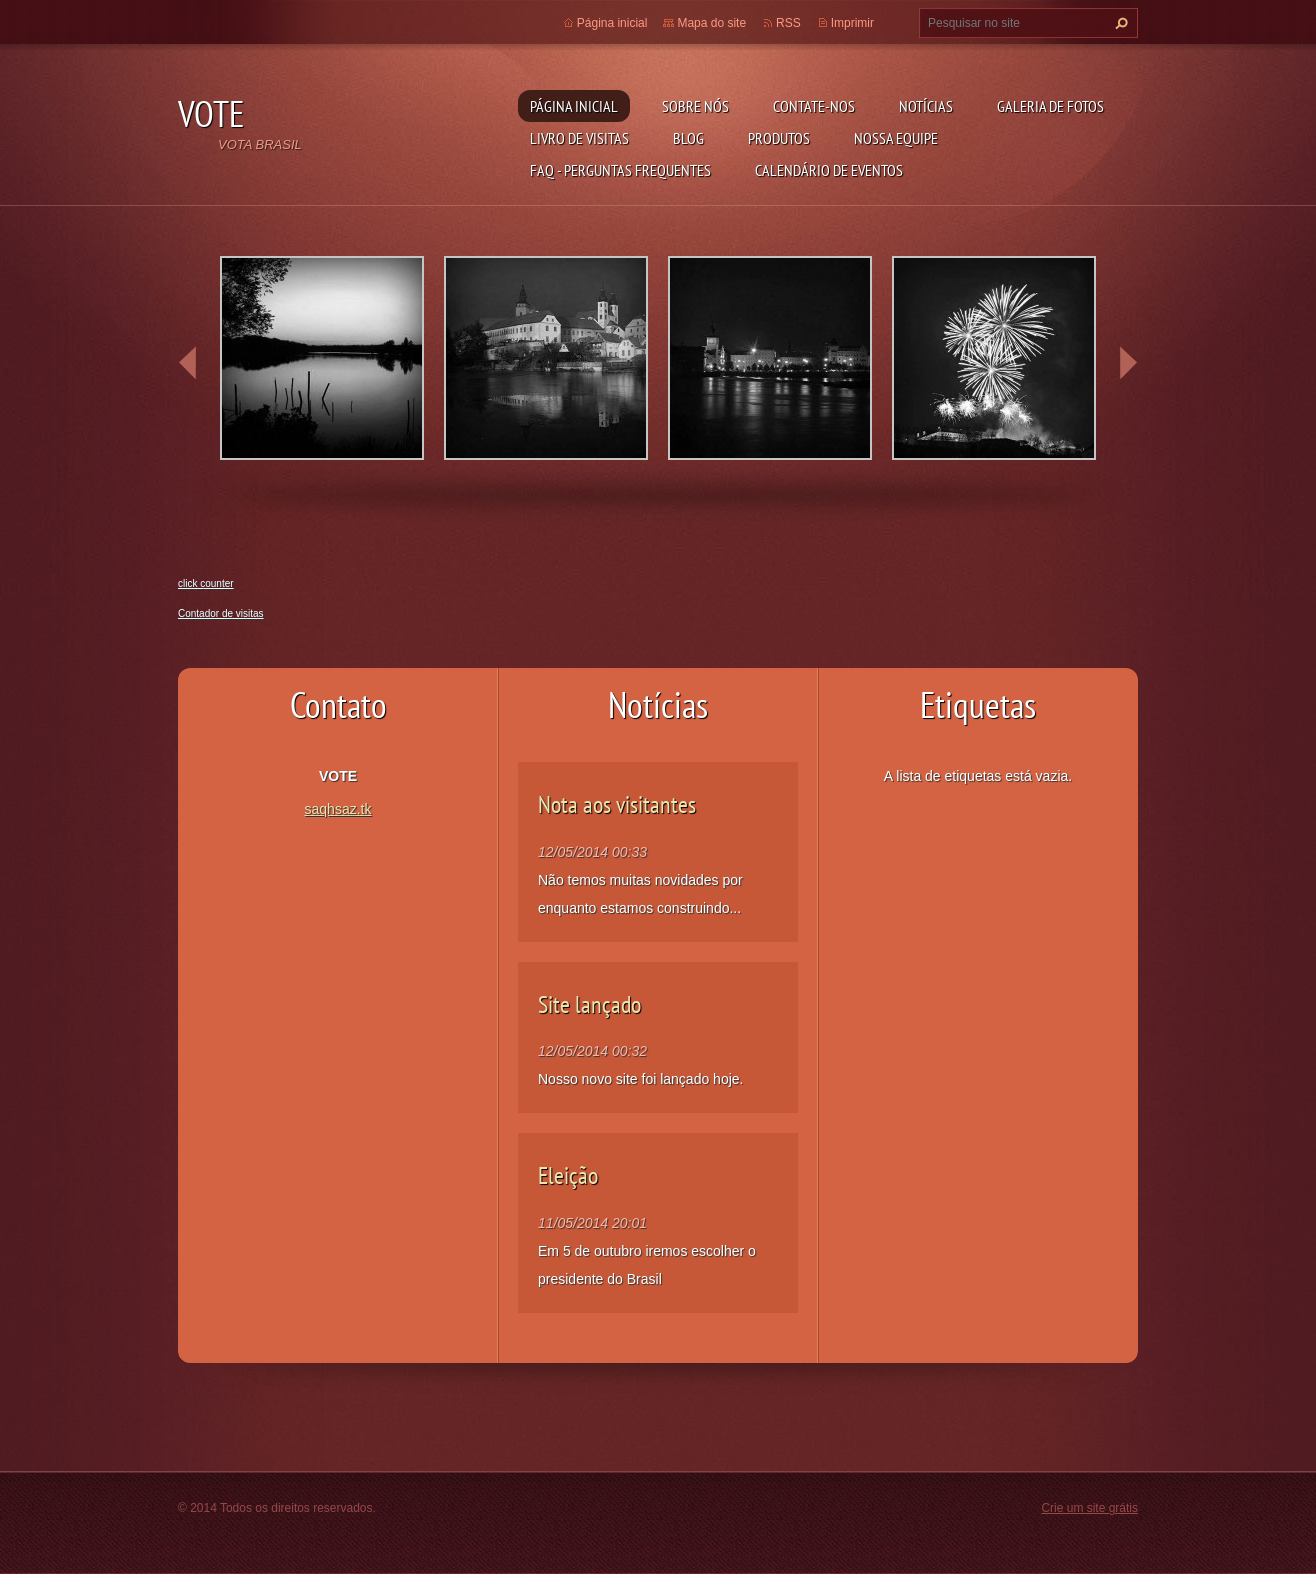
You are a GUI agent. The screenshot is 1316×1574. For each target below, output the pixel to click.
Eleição (568, 1175)
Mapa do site (711, 23)
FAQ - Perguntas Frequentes (620, 170)
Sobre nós (695, 106)
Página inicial (574, 106)
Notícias (926, 106)
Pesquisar (1119, 23)
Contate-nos (814, 106)
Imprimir (852, 23)
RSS (788, 23)
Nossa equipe (896, 138)
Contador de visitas (221, 613)
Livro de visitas (579, 138)
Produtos (779, 138)
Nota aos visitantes (617, 804)
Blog (688, 138)
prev (188, 363)
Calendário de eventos (829, 170)
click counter (206, 583)
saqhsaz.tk (338, 809)
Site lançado (589, 1004)
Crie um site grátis (1089, 1508)
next (1128, 363)
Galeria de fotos (1050, 106)
